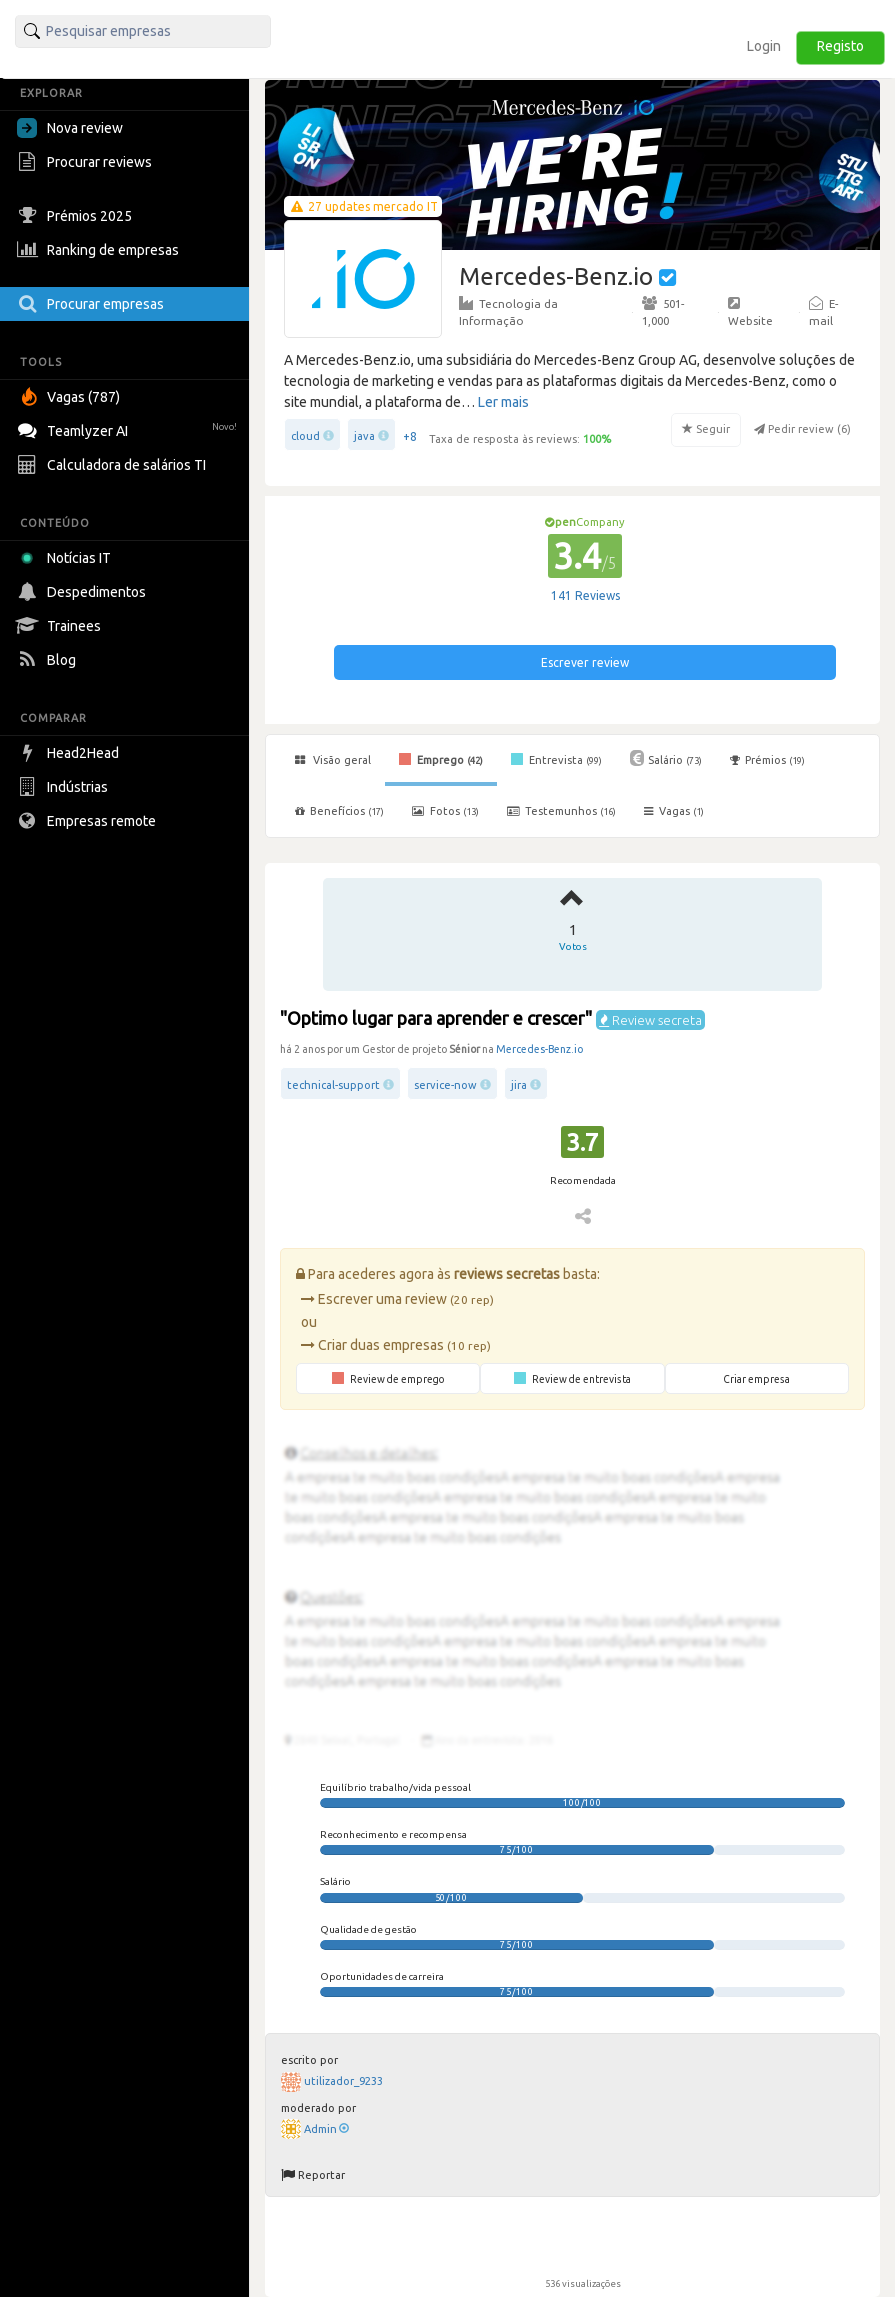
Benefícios (339, 811)
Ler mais (503, 402)
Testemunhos (561, 811)
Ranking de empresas (100, 250)
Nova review (70, 128)
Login (764, 46)
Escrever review (585, 662)
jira (519, 1085)
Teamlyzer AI (129, 428)
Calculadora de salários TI (114, 465)
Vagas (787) (71, 397)
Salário (666, 758)
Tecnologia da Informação (508, 311)
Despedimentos (84, 592)
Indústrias (65, 787)
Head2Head (70, 753)
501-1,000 (663, 311)
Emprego (441, 759)
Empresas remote (89, 821)
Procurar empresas (93, 304)
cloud (305, 436)
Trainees (61, 626)
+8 (410, 436)
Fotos (445, 811)
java (364, 436)
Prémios (767, 760)
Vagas (674, 811)
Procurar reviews (87, 162)
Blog (49, 660)
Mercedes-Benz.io (539, 1049)
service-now (445, 1085)
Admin (326, 2129)
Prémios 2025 (77, 216)
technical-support (333, 1085)
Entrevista (556, 759)
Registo (840, 46)
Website (750, 311)
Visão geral (333, 760)
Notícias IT (67, 558)
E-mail (823, 311)
